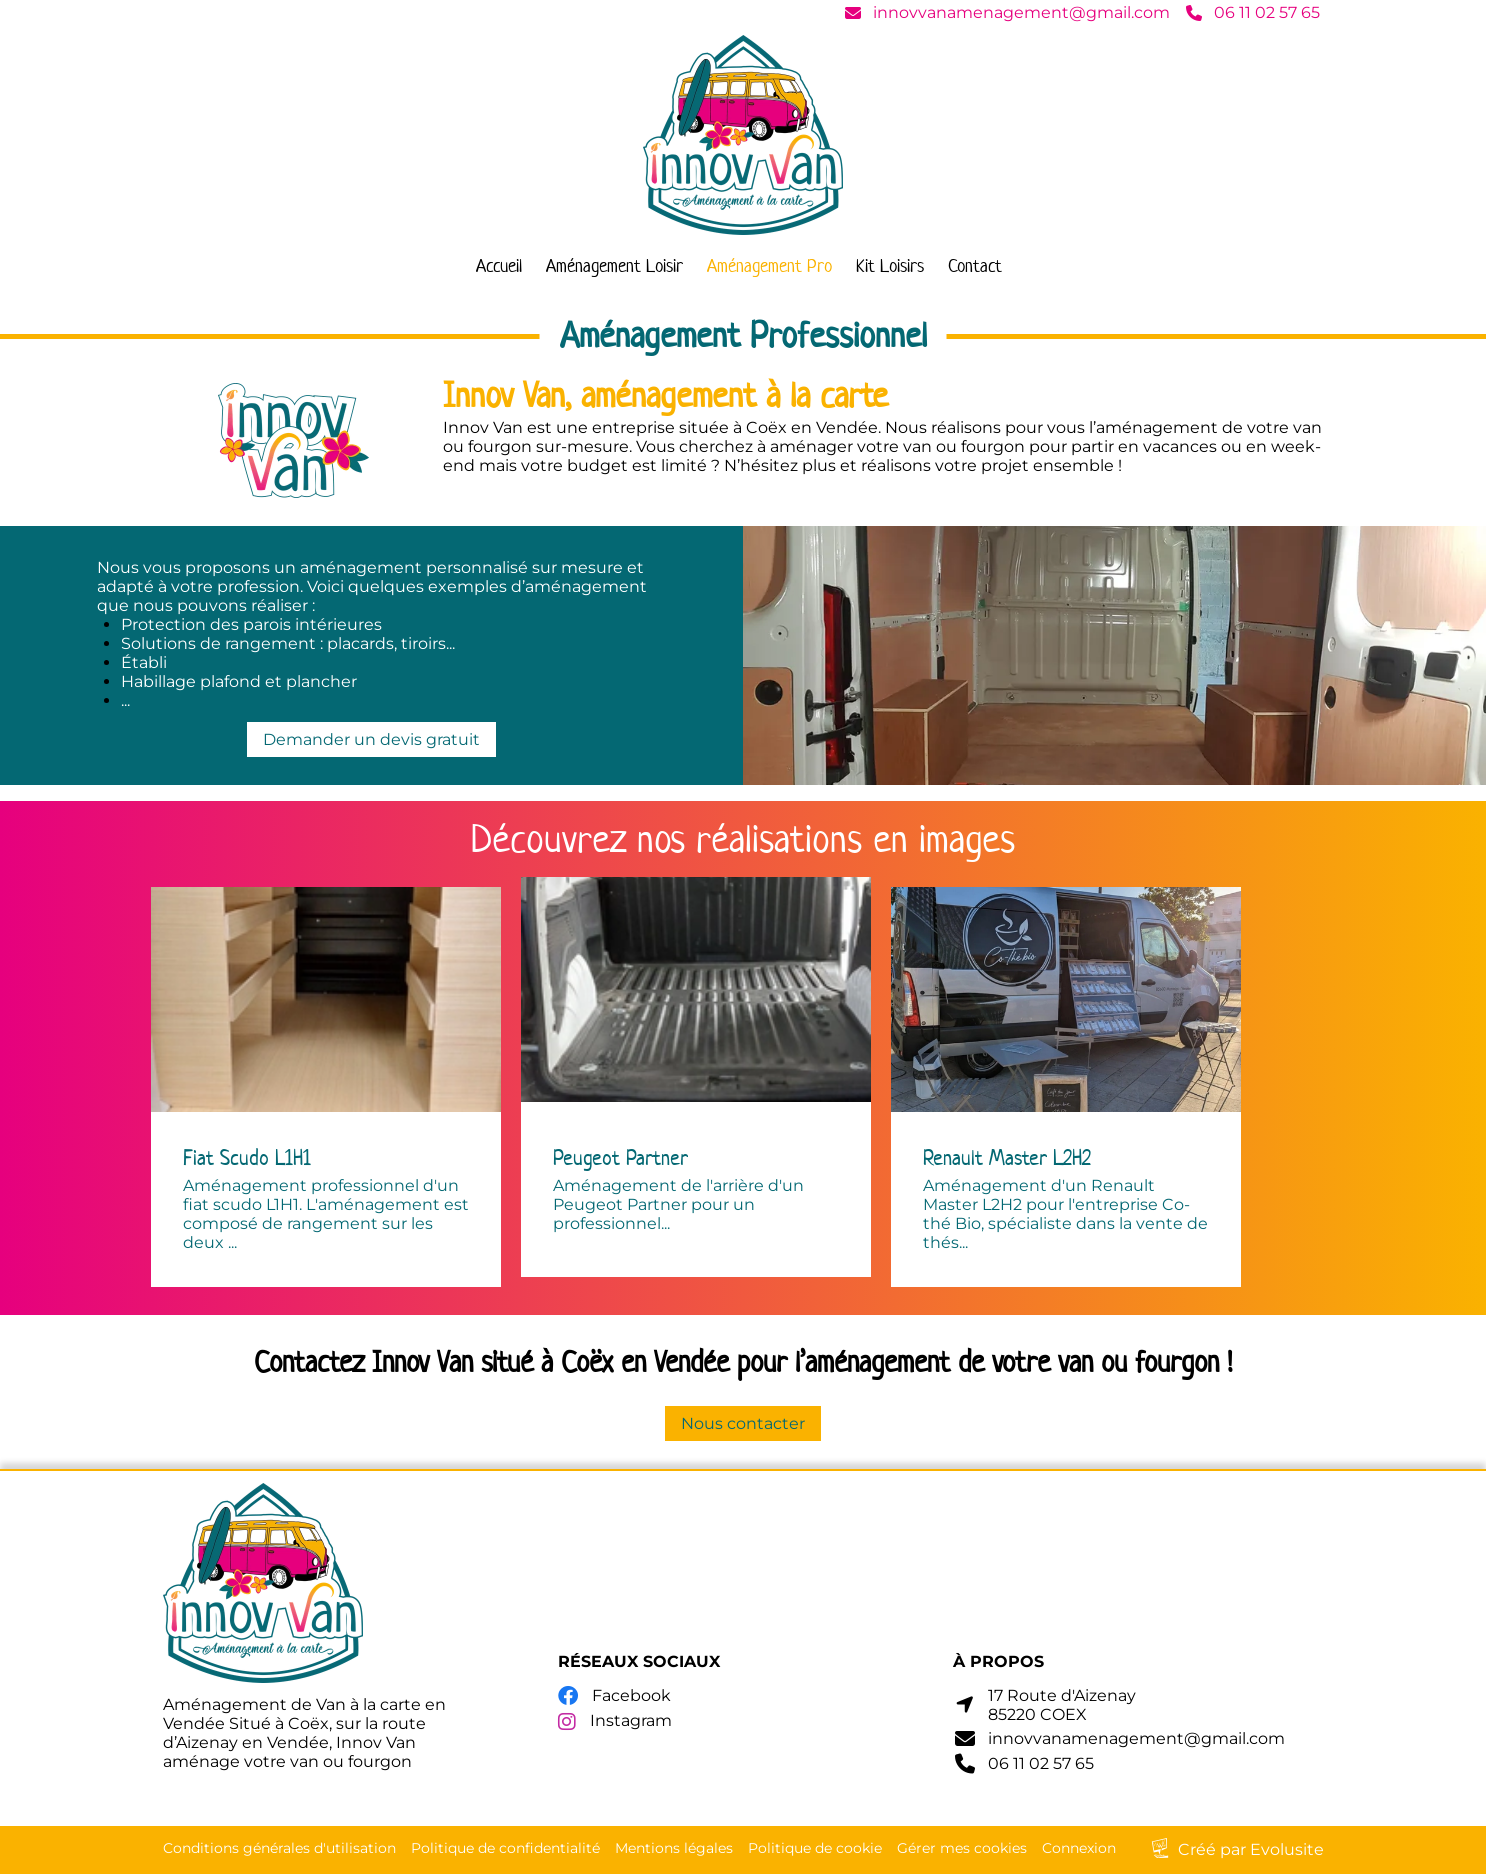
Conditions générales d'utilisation (279, 1848)
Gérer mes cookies (962, 1848)
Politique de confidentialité (505, 1848)
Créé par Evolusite (1251, 1849)
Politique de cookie (815, 1848)
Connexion (1079, 1848)
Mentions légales (674, 1848)
